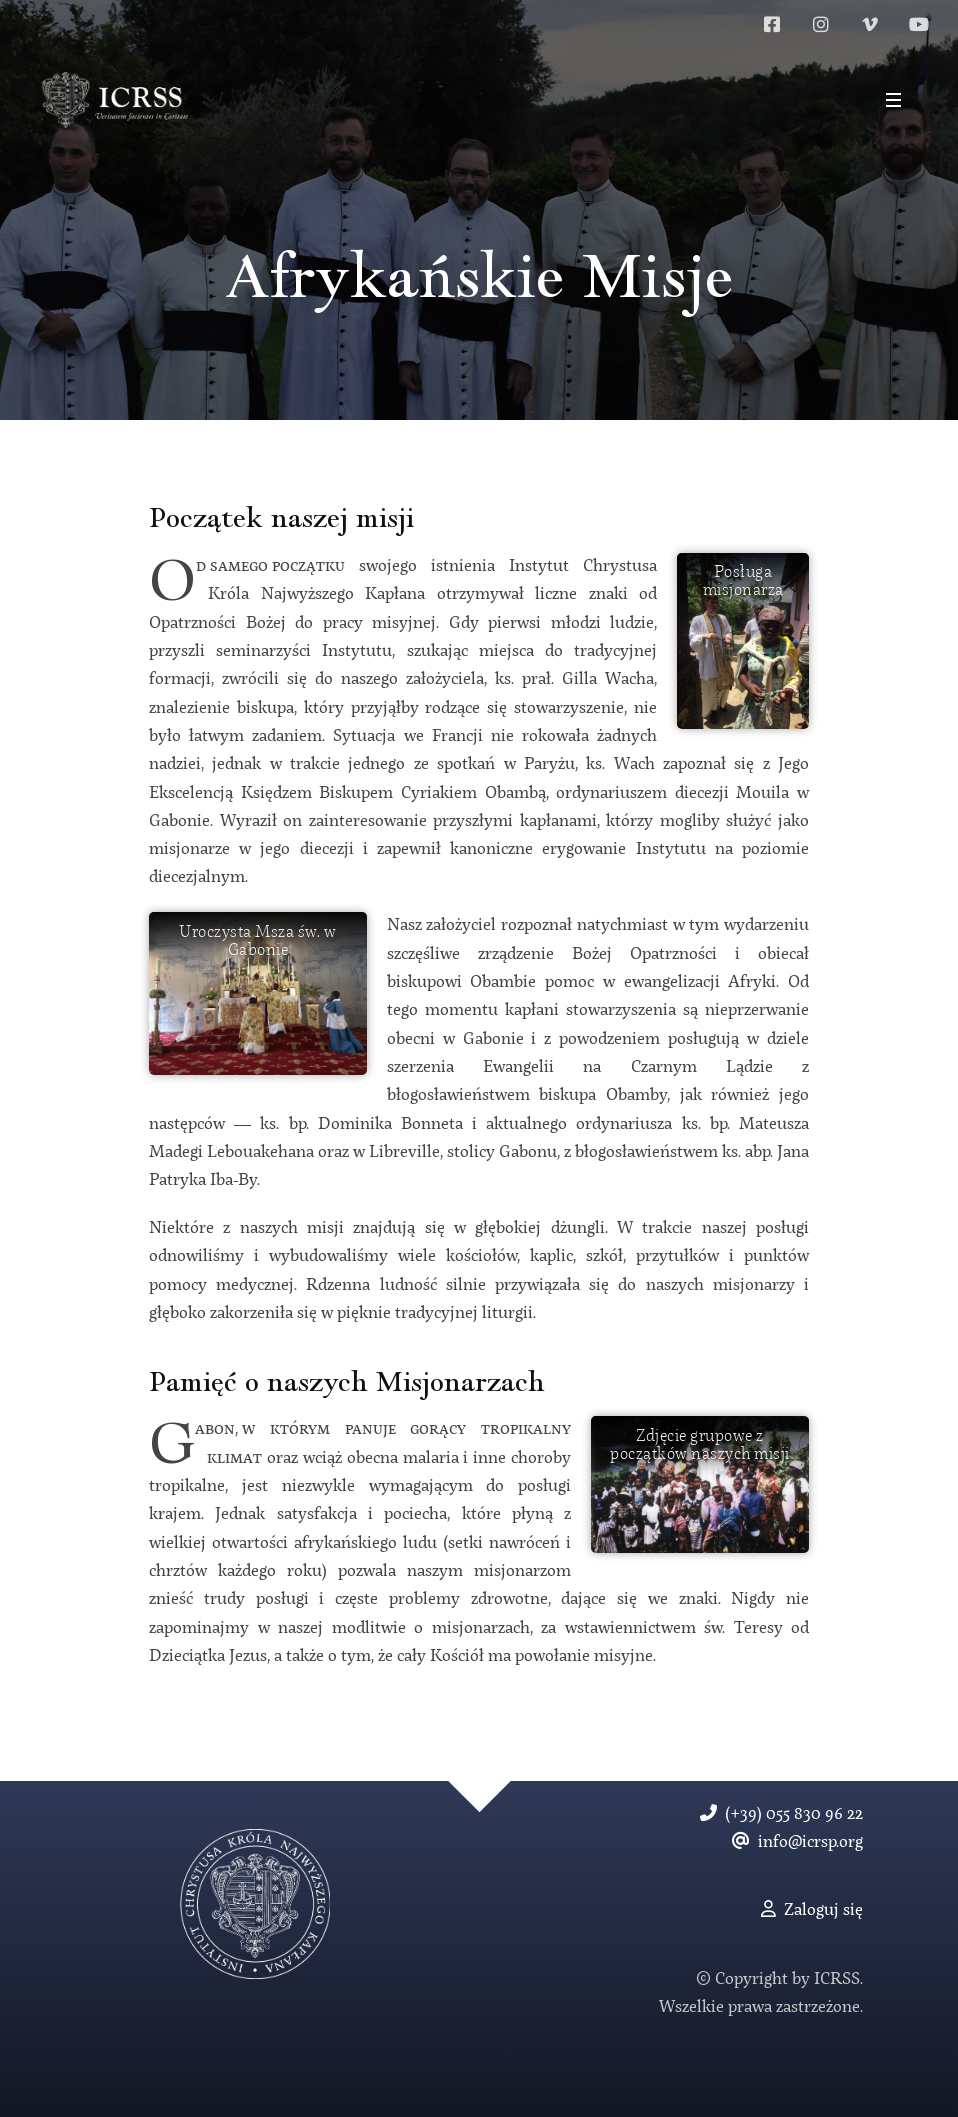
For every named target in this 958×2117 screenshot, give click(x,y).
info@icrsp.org (797, 1842)
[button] (893, 100)
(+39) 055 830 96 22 (781, 1814)
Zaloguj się (812, 1910)
